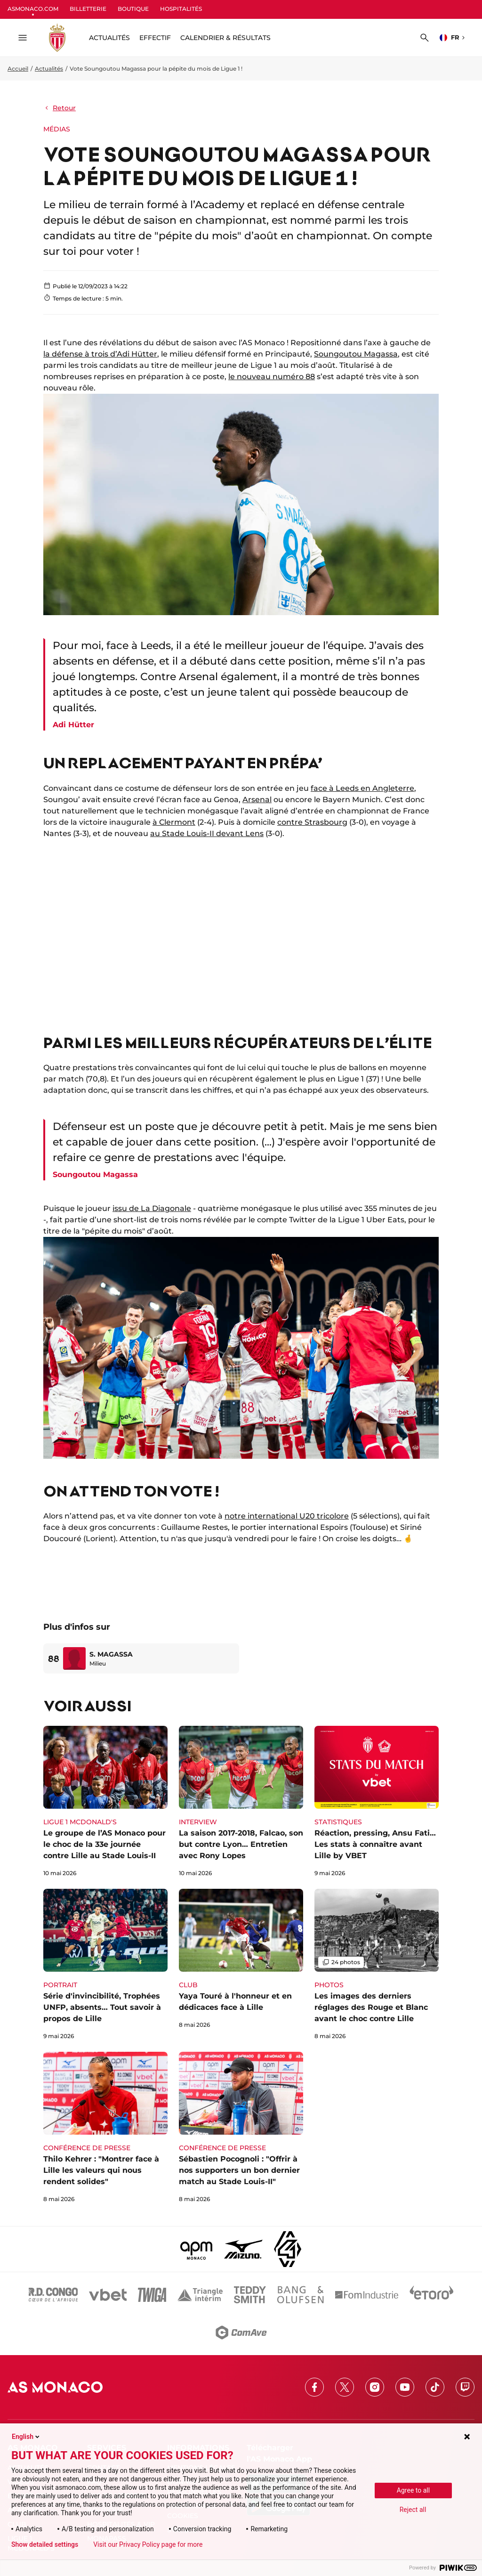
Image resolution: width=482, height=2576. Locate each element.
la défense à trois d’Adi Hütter (100, 353)
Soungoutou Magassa (356, 353)
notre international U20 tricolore (287, 1515)
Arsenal (257, 799)
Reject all (413, 2509)
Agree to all (413, 2490)
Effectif (155, 37)
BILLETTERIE (88, 8)
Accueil (18, 68)
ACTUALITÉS (109, 37)
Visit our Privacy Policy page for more (147, 2544)
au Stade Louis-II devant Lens (207, 833)
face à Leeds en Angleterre (362, 788)
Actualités (49, 68)
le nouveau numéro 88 (271, 376)
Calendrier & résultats (225, 37)
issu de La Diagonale (151, 1208)
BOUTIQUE (133, 8)
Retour (59, 108)
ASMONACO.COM (33, 8)
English (26, 2436)
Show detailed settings (44, 2544)
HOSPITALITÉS (181, 8)
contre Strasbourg (312, 822)
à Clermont (174, 822)
